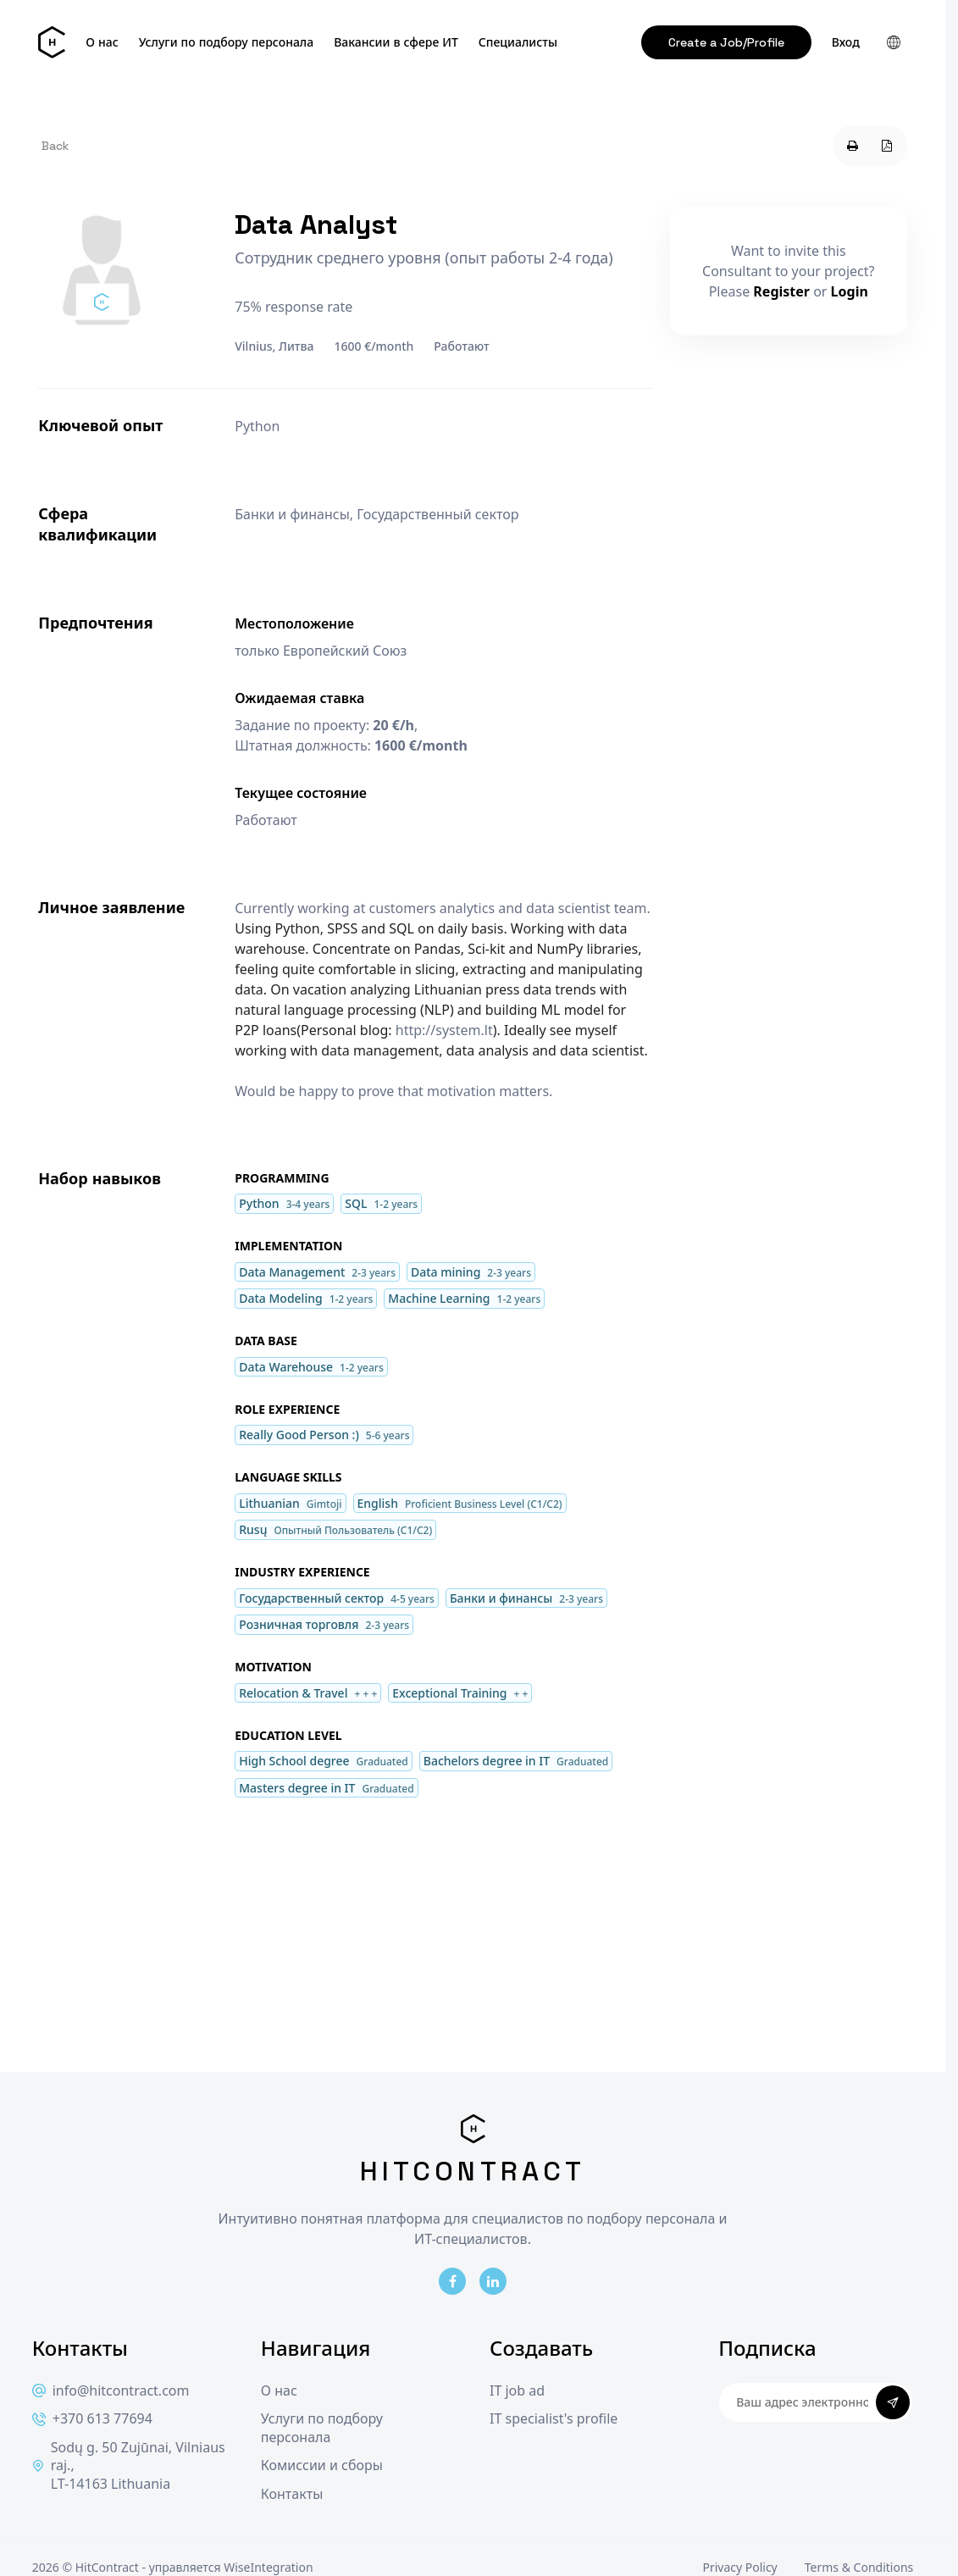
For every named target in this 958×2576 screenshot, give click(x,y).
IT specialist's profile (553, 2419)
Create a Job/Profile (726, 42)
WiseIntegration (268, 2567)
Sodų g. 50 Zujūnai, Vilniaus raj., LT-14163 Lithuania (128, 2466)
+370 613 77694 (92, 2419)
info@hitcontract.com (111, 2391)
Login (849, 291)
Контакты (292, 2494)
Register (781, 291)
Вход (846, 42)
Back (55, 145)
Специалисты (518, 42)
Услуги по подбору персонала (226, 42)
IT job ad (517, 2391)
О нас (102, 42)
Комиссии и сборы (322, 2465)
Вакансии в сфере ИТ (396, 42)
